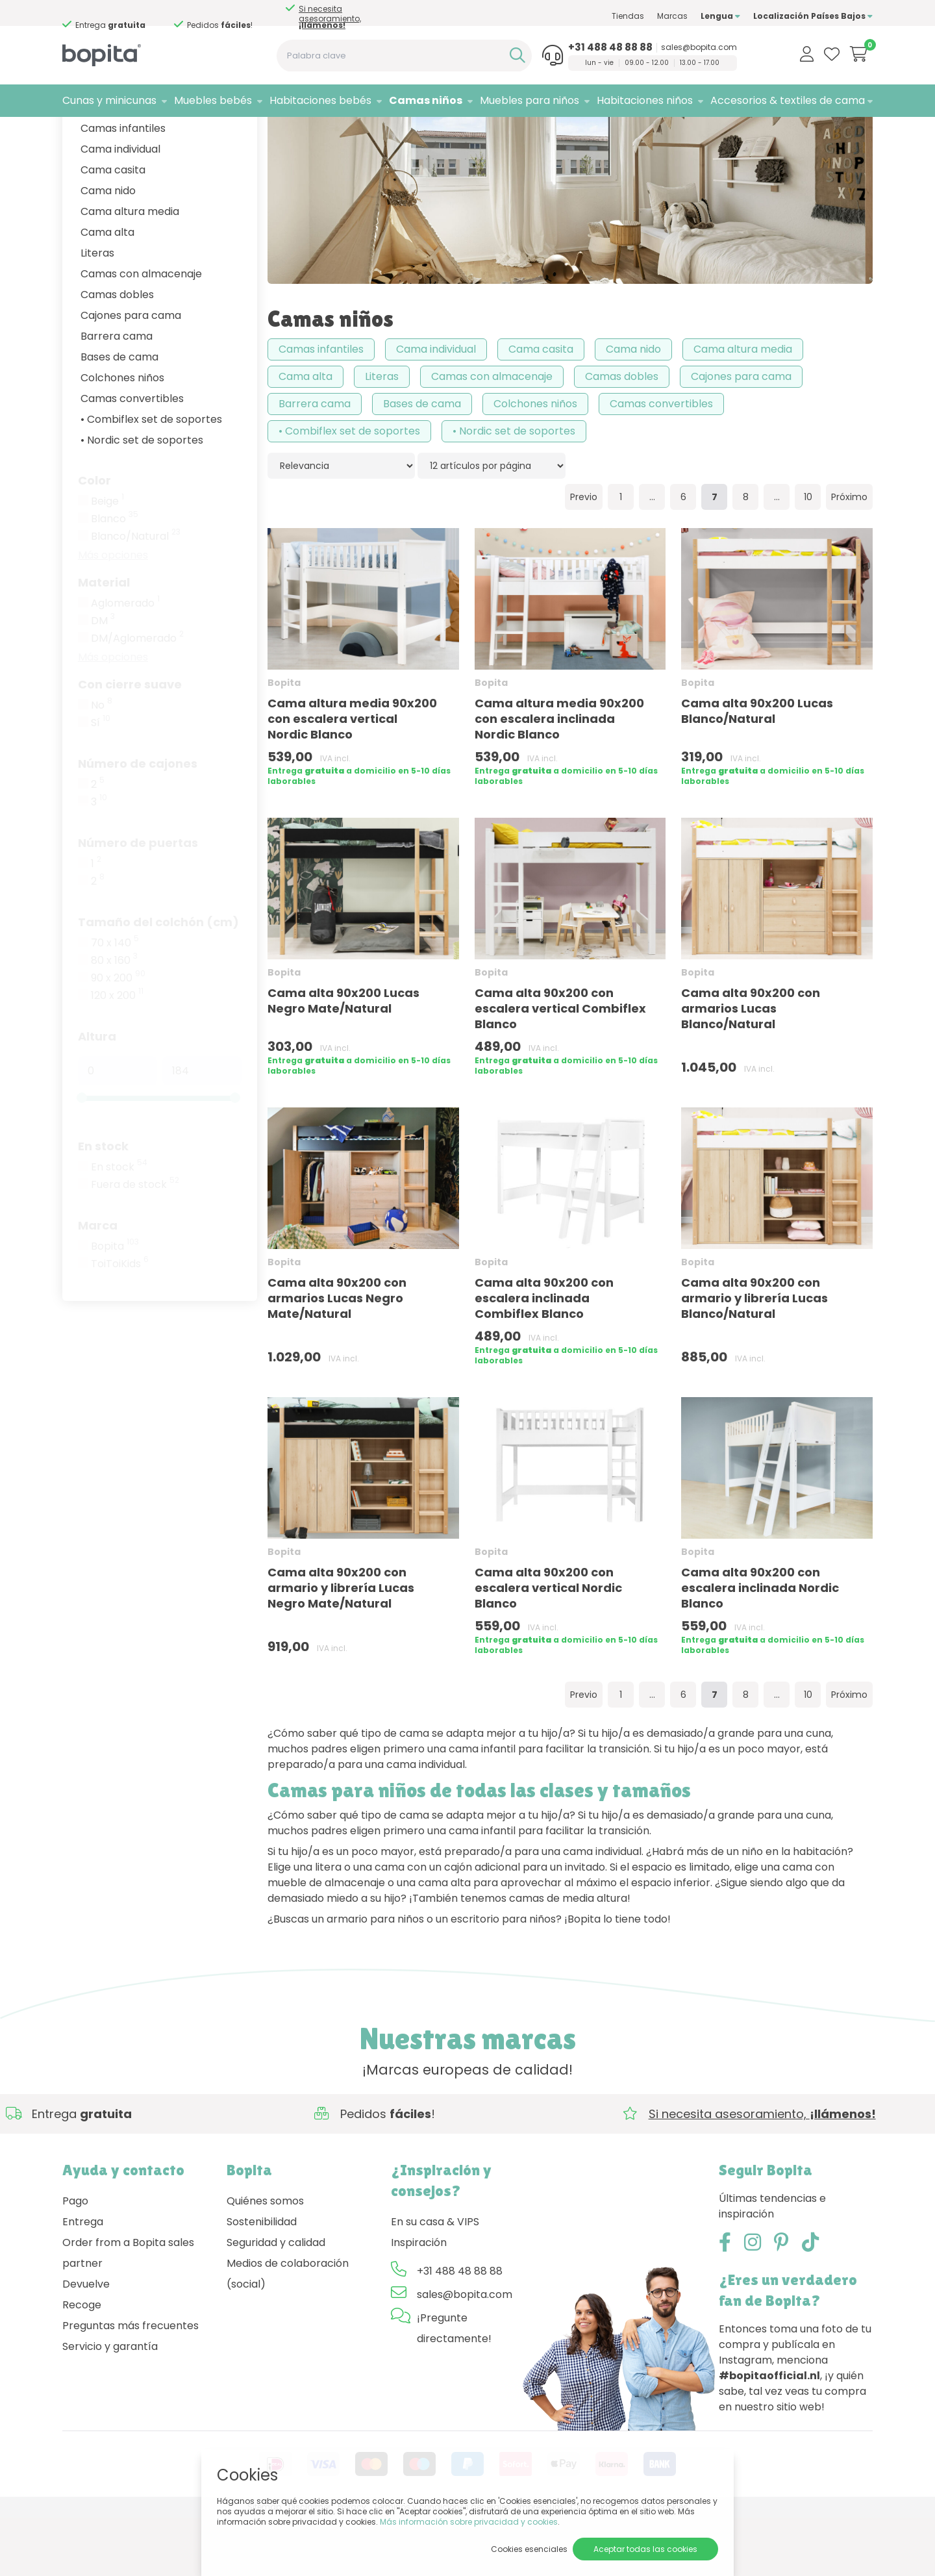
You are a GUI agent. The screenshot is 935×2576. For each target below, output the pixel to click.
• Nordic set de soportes (142, 497)
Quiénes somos (265, 2258)
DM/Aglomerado (137, 696)
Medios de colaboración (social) (288, 2331)
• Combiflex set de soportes (151, 477)
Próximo (849, 554)
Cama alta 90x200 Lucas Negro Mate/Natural (343, 1058)
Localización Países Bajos (813, 15)
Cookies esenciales (529, 2549)
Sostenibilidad (262, 2279)
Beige (107, 559)
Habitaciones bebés (320, 100)
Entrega (82, 2279)
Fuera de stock (135, 1242)
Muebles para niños (529, 100)
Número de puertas (138, 900)
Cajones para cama (131, 373)
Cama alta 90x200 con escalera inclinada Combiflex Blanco (544, 1356)
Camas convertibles (132, 456)
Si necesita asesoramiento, (330, 17)
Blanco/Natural (136, 594)
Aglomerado (125, 661)
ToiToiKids (120, 1321)
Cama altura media (130, 269)
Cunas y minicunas (109, 100)
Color (94, 538)
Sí (100, 780)
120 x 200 (117, 1053)
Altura (97, 1094)
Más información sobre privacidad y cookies (469, 2521)
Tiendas (628, 15)
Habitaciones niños (645, 100)
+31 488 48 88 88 (610, 47)
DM (103, 678)
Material (104, 640)
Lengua (720, 15)
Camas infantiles (123, 186)
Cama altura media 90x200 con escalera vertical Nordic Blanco (352, 776)
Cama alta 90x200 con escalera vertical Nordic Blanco (548, 1645)
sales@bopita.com (699, 47)
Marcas (672, 15)
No (101, 763)
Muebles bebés (213, 100)
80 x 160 (114, 1018)
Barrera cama (117, 393)
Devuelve (86, 2341)
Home (75, 133)
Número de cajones (137, 821)
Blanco (114, 576)
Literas (97, 310)
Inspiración (419, 2300)
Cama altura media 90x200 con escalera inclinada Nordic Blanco (559, 776)
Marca (98, 1283)
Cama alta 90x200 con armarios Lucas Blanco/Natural (750, 1066)
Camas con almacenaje (141, 331)
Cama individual (120, 206)
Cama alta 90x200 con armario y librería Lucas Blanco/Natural (754, 1356)
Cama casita (113, 227)
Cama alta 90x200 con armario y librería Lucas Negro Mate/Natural (341, 1645)
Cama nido (108, 248)
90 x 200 (118, 1035)
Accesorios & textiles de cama (787, 100)
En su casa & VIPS (435, 2279)
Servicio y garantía (110, 2404)
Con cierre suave (130, 742)
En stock (103, 1204)
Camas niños (425, 100)
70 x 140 (115, 1000)
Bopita (115, 1304)
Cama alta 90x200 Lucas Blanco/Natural (757, 769)
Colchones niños (122, 435)
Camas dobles (117, 352)
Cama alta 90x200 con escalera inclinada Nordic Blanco (760, 1645)
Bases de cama (119, 414)
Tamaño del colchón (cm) (158, 980)
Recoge (81, 2362)
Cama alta (107, 290)
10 (808, 554)
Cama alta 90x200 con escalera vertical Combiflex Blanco (560, 1066)
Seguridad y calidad (276, 2300)
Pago (75, 2258)
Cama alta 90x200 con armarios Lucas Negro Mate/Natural (337, 1356)
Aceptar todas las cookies (645, 2549)
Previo (583, 554)
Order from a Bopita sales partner (128, 2311)
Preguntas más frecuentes (130, 2383)
